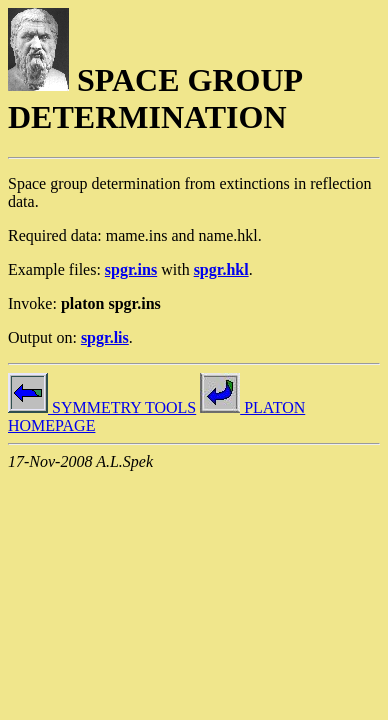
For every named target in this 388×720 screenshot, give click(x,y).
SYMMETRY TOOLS (102, 407)
